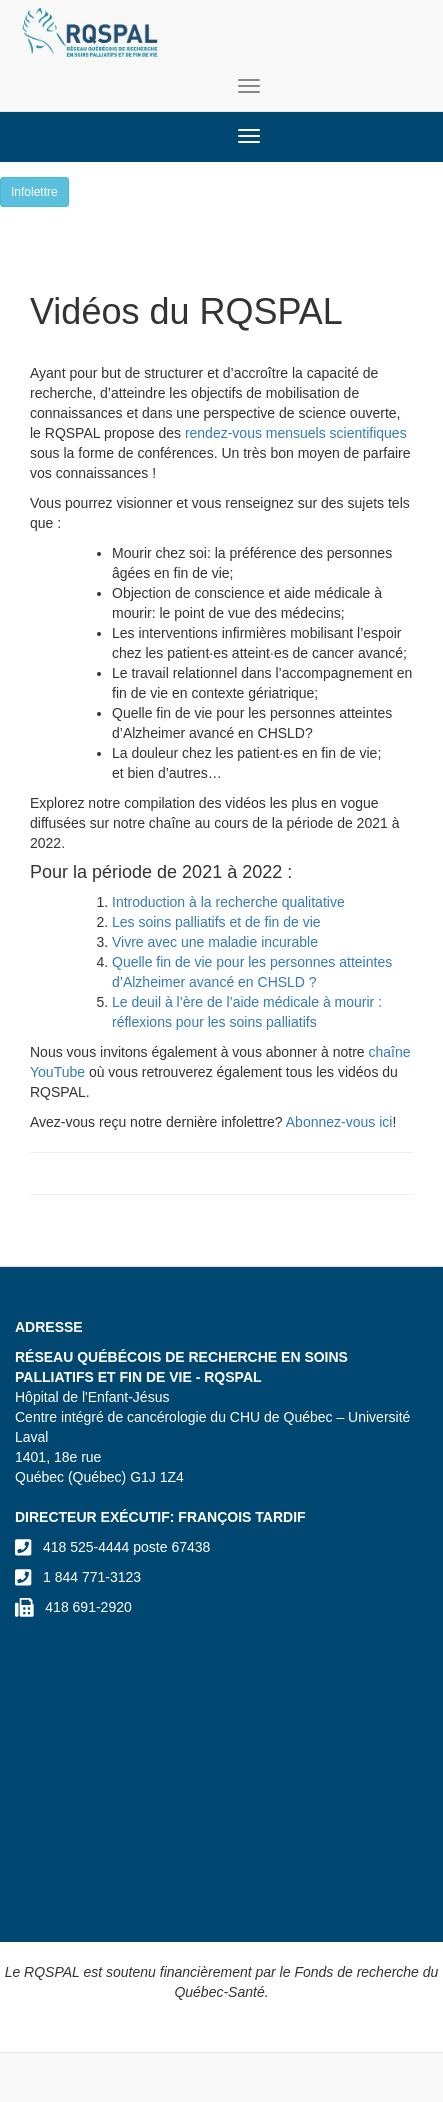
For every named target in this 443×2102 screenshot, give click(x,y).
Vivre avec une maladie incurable (217, 942)
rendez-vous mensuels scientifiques (296, 433)
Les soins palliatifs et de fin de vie (218, 922)
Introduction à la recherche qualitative (228, 902)
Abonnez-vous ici (339, 1122)
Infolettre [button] (34, 192)
